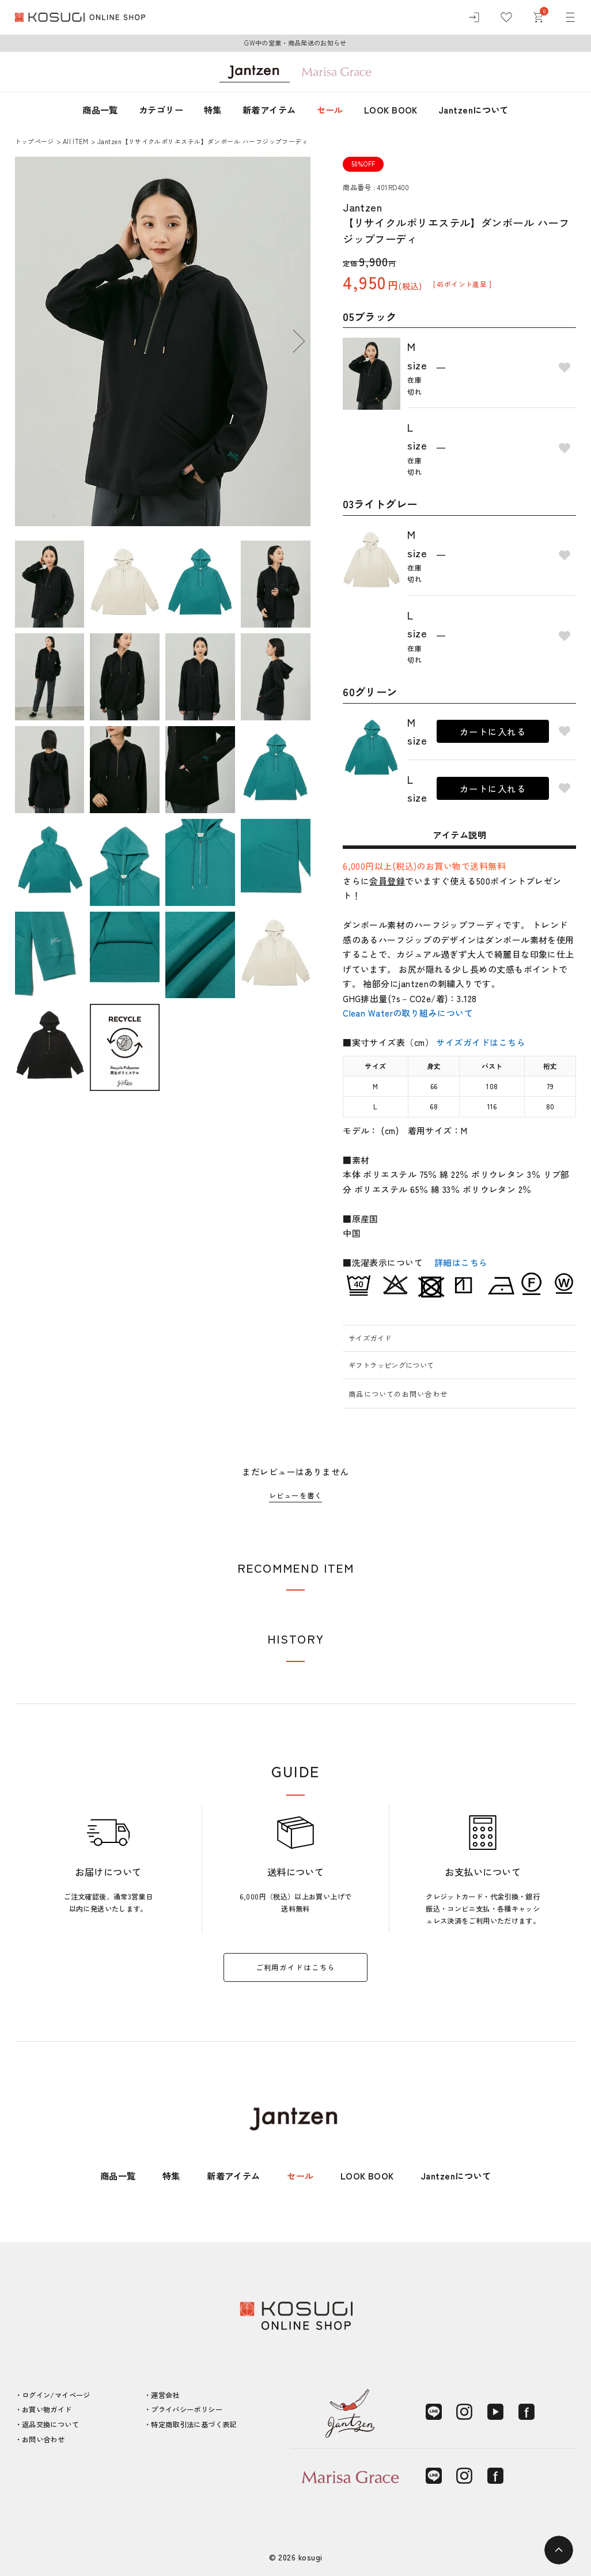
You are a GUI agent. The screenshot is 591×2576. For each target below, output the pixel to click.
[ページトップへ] (558, 2550)
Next (298, 341)
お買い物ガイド (47, 2409)
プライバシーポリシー (186, 2409)
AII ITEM (76, 141)
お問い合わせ (43, 2439)
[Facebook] (526, 2412)
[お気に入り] (506, 17)
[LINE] (434, 2412)
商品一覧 (100, 109)
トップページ (34, 141)
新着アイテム (269, 109)
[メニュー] (570, 17)
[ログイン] (474, 17)
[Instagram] (464, 2412)
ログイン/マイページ (56, 2395)
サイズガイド (369, 1338)
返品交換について (50, 2424)
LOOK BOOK (391, 109)
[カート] (538, 17)
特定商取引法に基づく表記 (193, 2424)
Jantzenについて (473, 109)
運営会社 (165, 2395)
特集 (213, 109)
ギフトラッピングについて (391, 1365)
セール (330, 109)
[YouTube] (495, 2412)
